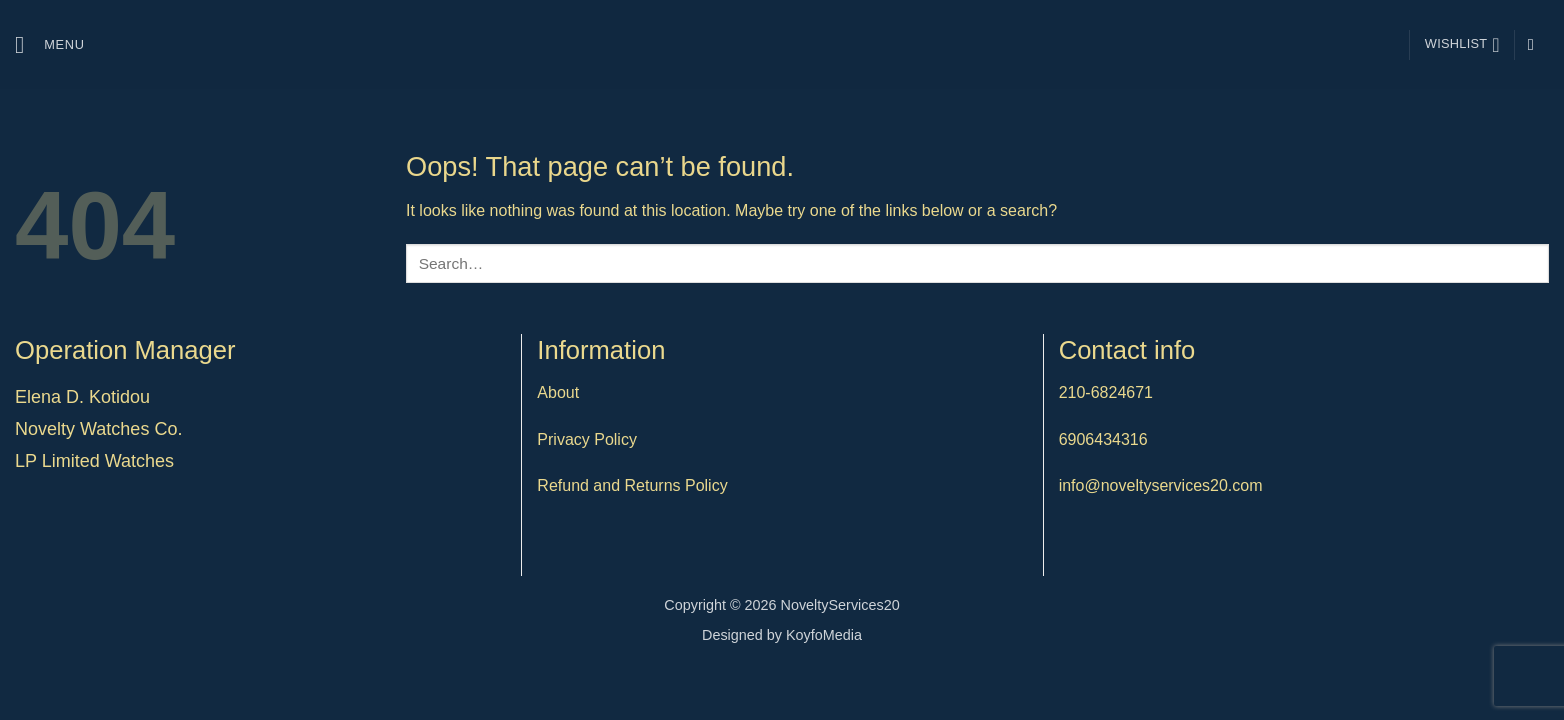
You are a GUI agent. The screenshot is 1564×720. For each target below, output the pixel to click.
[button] (50, 44)
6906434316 (1103, 439)
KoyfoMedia (824, 635)
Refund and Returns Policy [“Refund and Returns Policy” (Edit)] (632, 485)
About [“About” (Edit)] (558, 392)
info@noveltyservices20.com (1161, 485)
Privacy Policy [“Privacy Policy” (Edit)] (587, 439)
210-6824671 (1106, 392)
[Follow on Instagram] (1536, 44)
